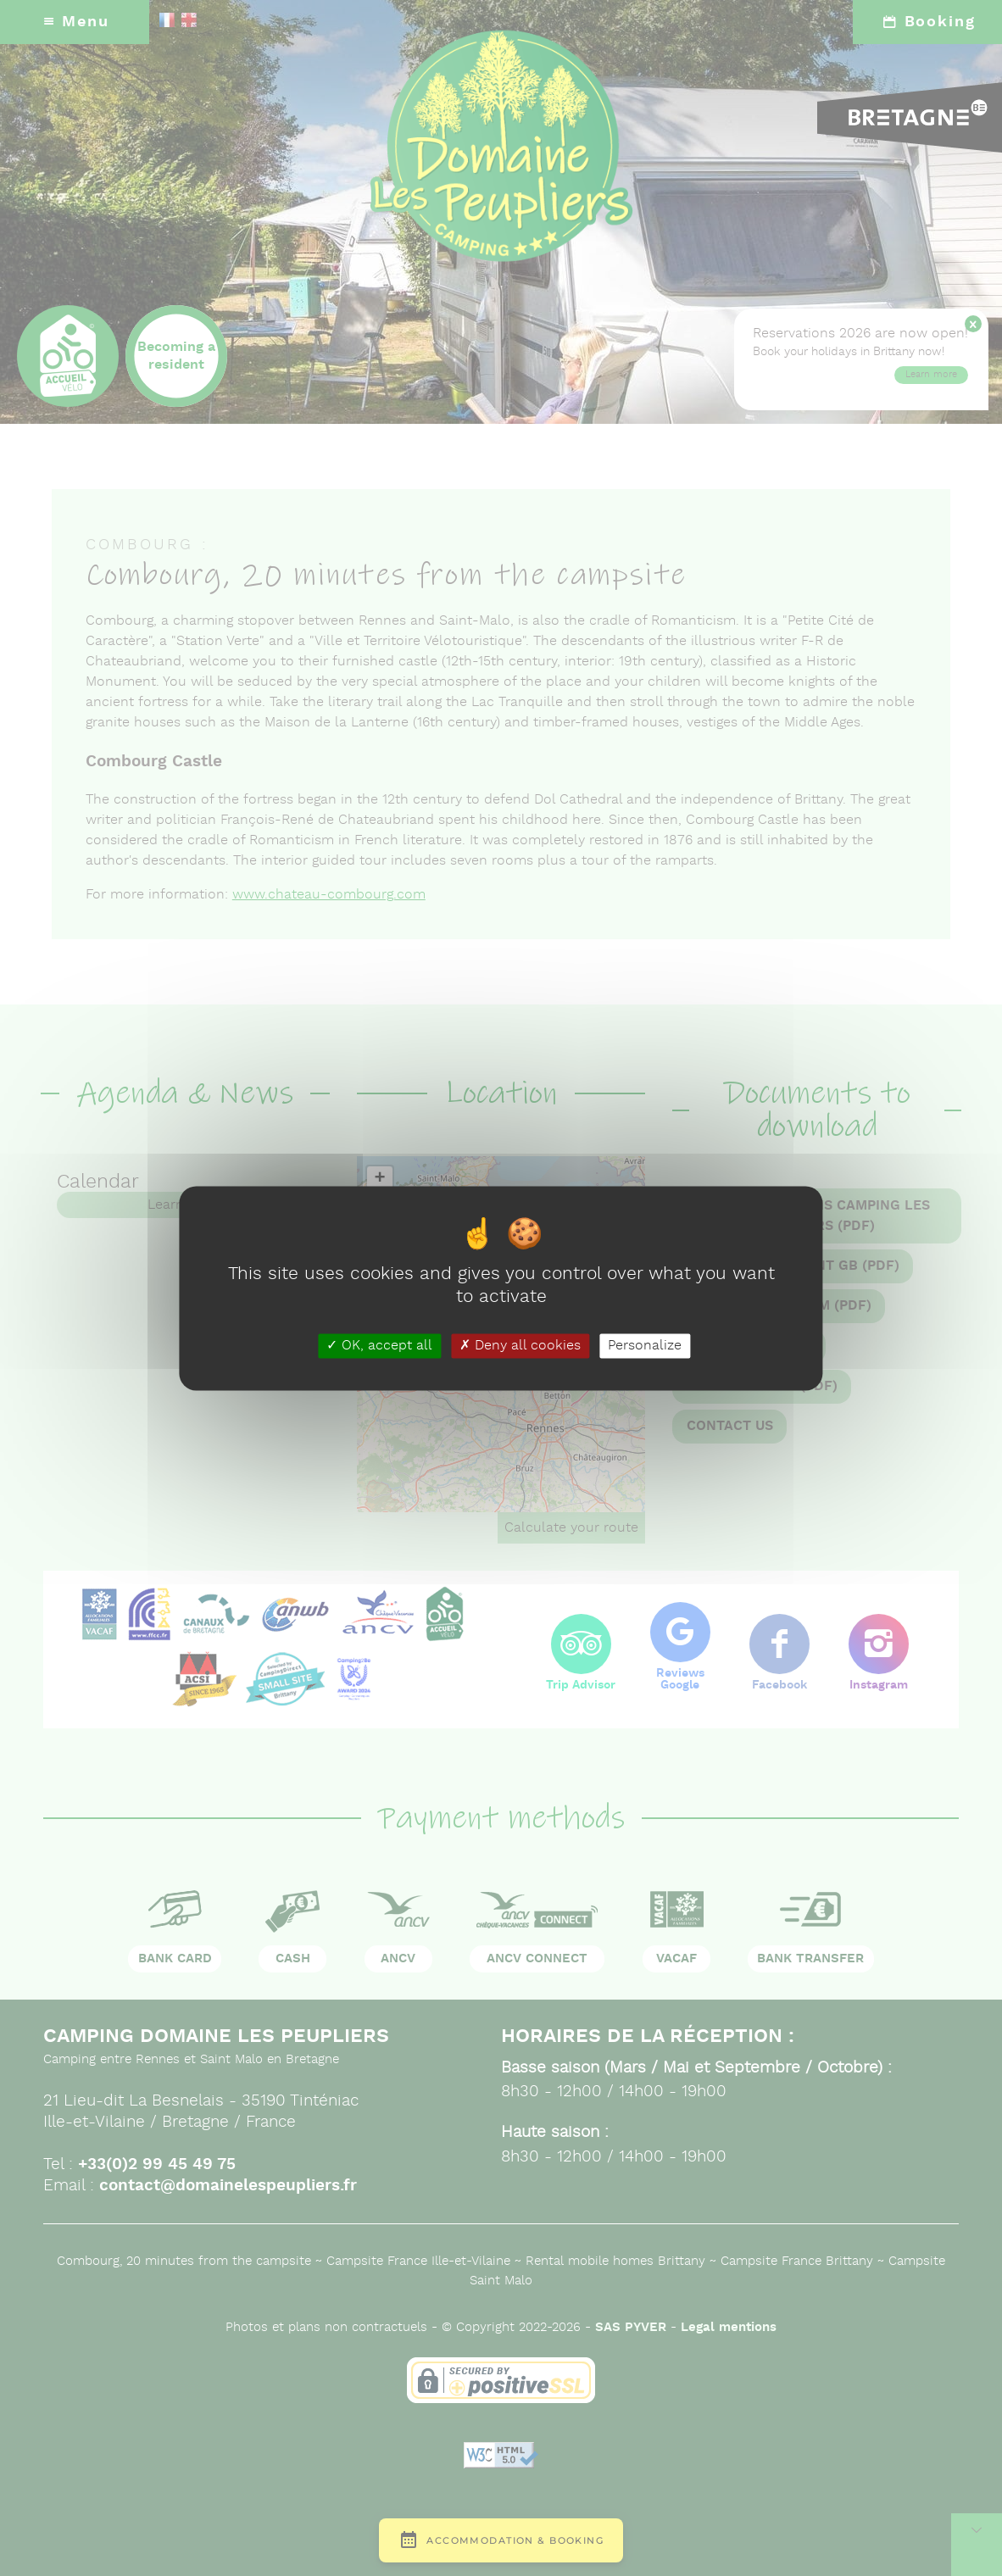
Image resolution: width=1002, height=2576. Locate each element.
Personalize (645, 1346)
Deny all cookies (520, 1346)
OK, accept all (379, 1346)
